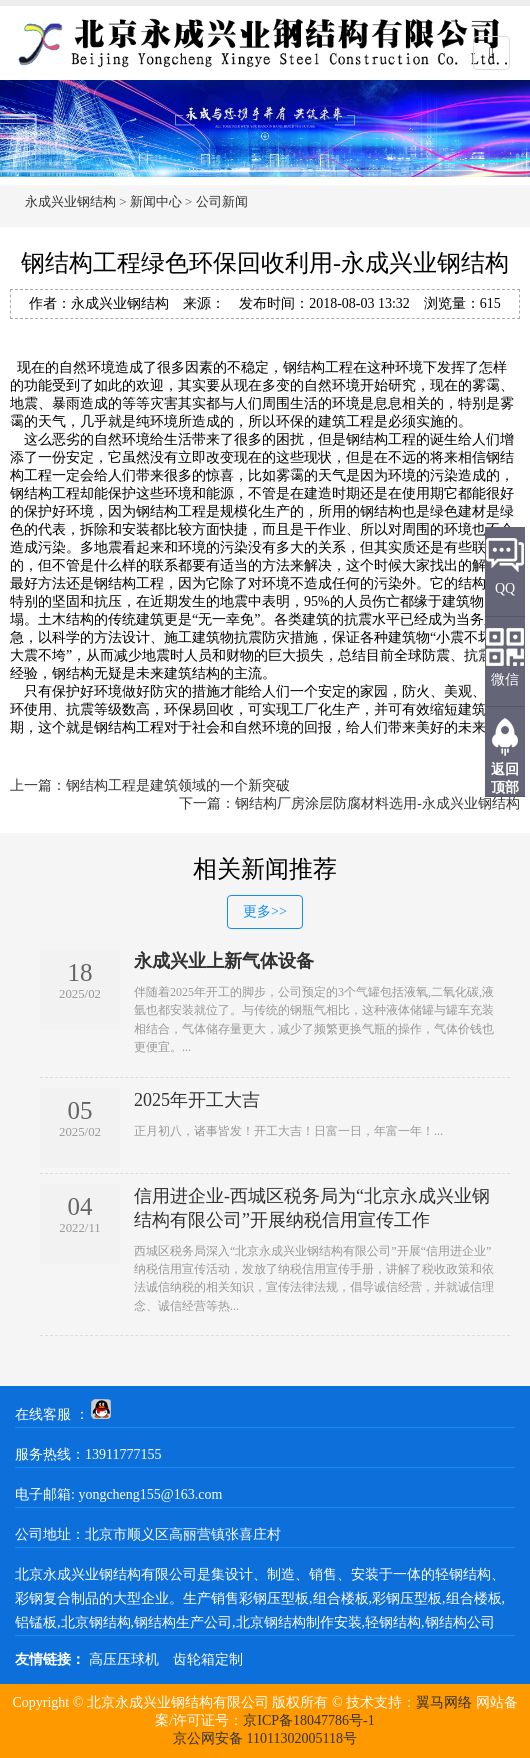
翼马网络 (444, 1702)
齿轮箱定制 (208, 1659)
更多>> (265, 911)
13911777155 (123, 1454)
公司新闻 (222, 201)
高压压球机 (124, 1659)
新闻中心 (156, 201)
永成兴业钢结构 (70, 201)
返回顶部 (505, 778)
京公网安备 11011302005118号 (265, 1738)
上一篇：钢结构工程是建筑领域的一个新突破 (150, 785)
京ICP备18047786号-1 (308, 1720)
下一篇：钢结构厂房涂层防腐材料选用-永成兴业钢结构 (349, 803)
